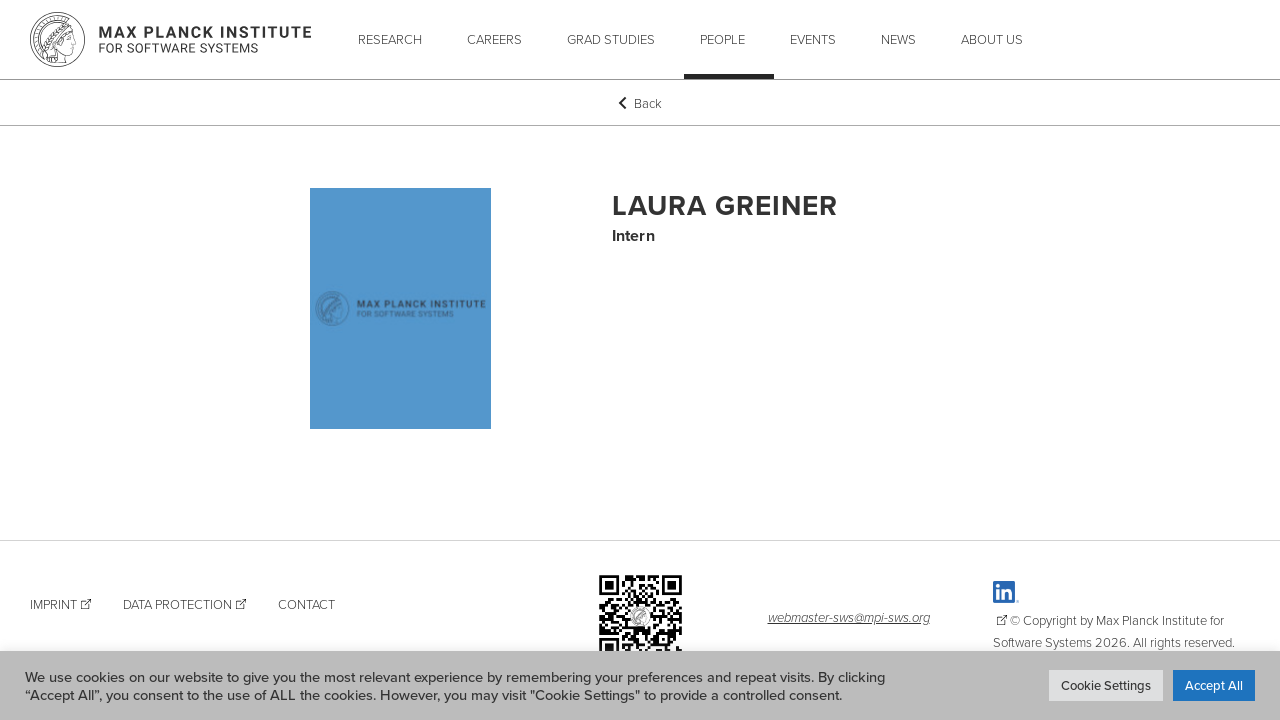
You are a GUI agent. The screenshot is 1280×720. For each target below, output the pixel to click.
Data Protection (177, 604)
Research (390, 39)
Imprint (53, 604)
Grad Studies (611, 39)
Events (813, 39)
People (722, 39)
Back (640, 103)
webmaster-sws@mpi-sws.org (849, 617)
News (898, 39)
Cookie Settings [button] (1106, 685)
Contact (306, 604)
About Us (992, 39)
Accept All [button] (1214, 685)
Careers (494, 39)
